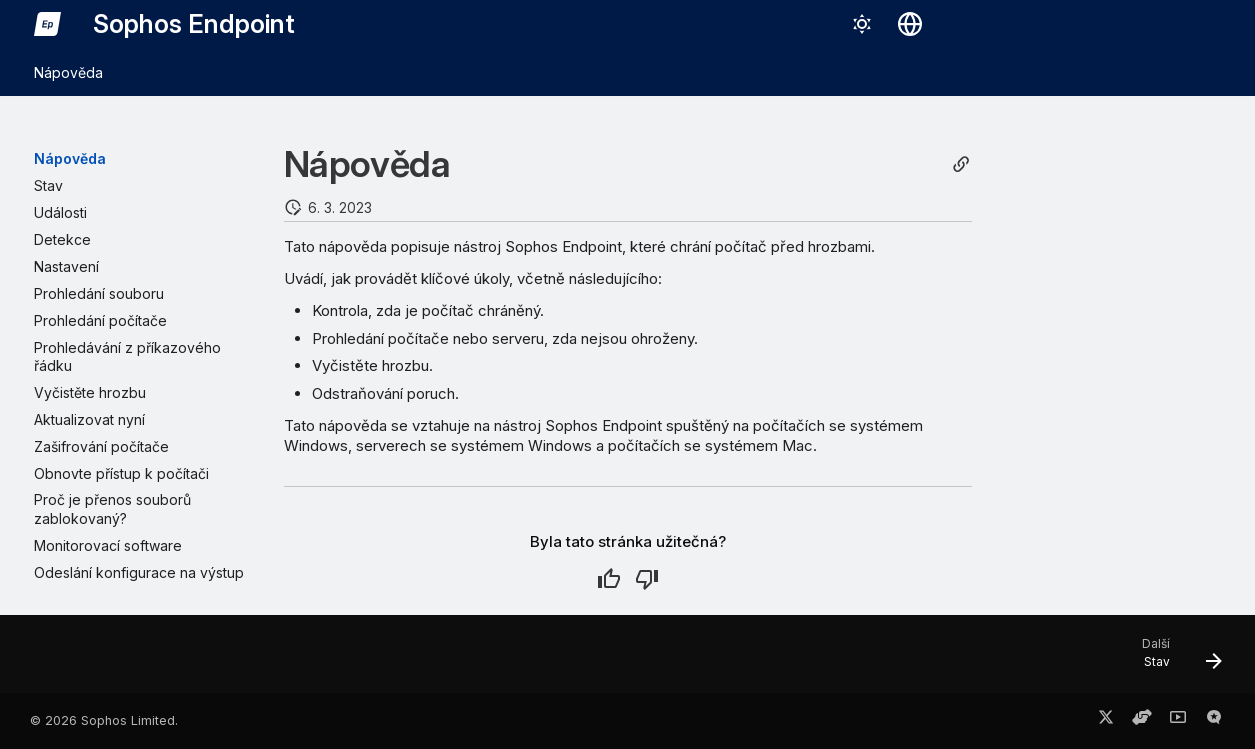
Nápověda (68, 72)
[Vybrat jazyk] (910, 24)
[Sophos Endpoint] (48, 24)
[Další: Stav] (1173, 660)
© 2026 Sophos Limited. (104, 720)
